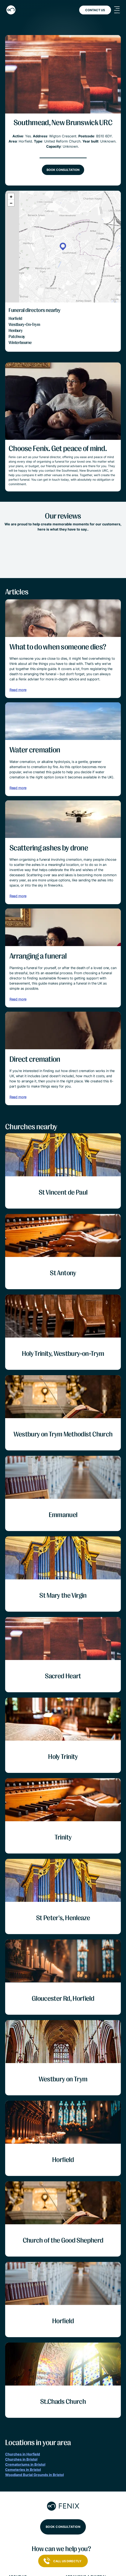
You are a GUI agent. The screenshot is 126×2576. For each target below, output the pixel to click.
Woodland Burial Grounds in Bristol (34, 2475)
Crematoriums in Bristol (25, 2464)
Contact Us (95, 10)
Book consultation (63, 170)
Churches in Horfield (22, 2454)
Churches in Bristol (21, 2459)
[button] (63, 247)
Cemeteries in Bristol (23, 2469)
